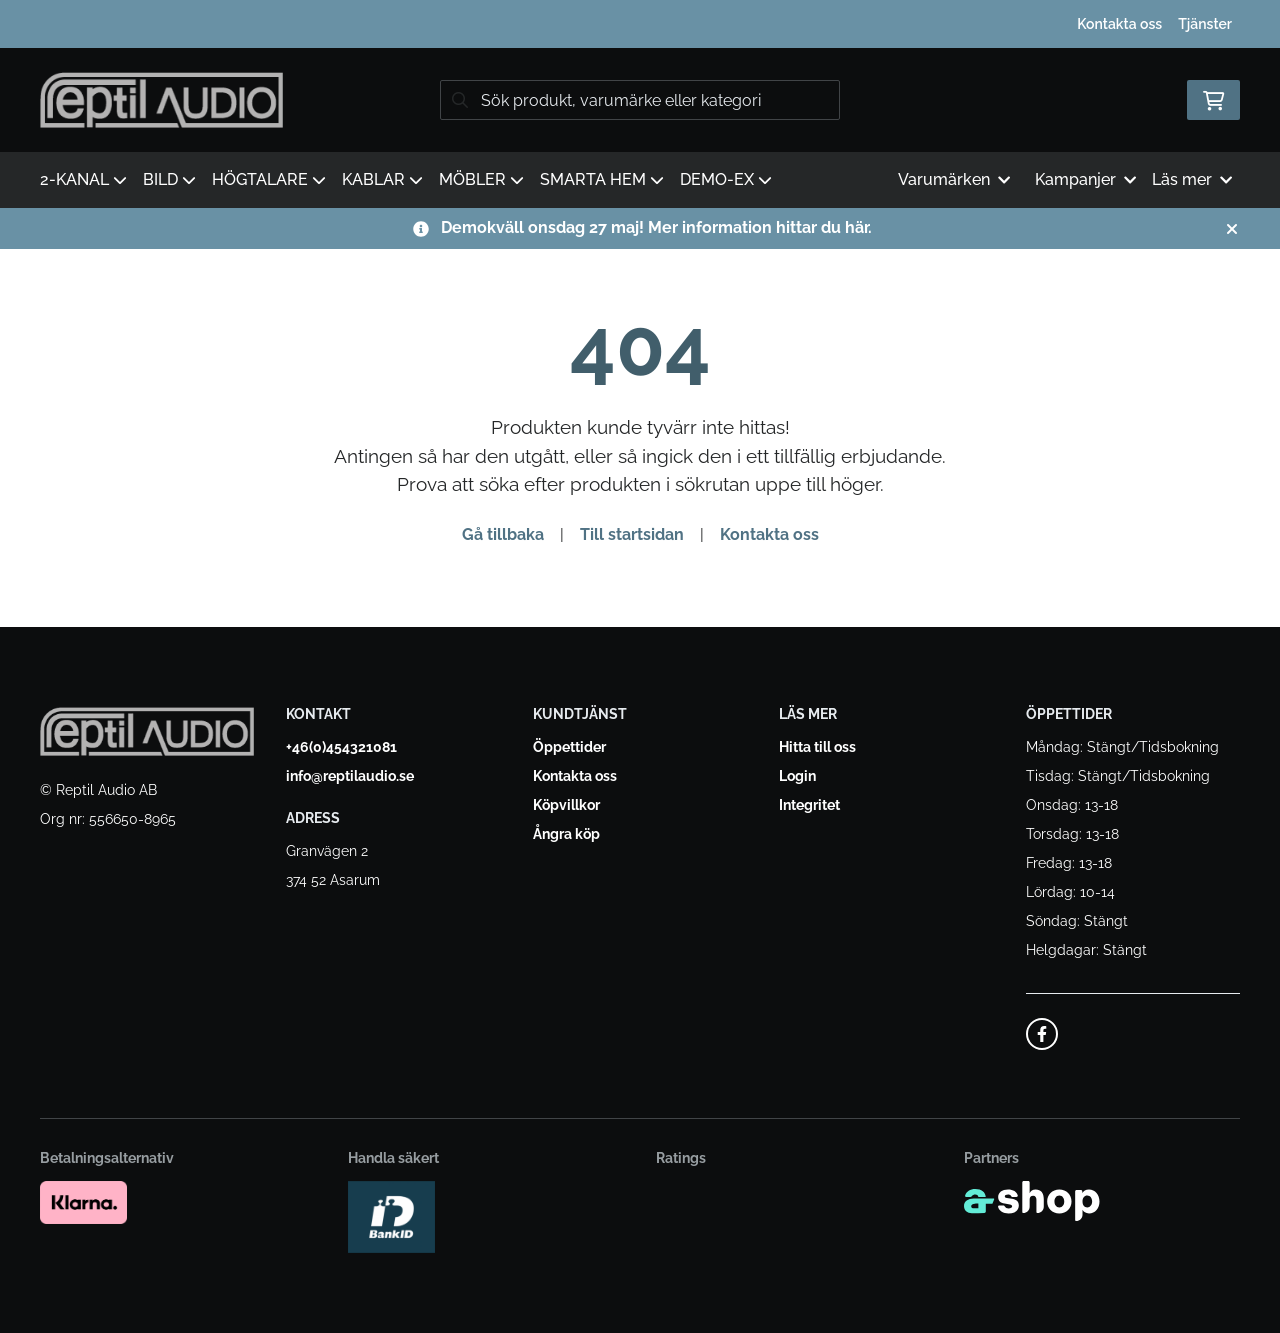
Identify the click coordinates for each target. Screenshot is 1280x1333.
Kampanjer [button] (1085, 179)
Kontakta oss (1119, 24)
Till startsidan (632, 534)
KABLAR (382, 179)
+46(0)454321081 (341, 747)
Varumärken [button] (954, 179)
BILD (169, 179)
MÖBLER (481, 179)
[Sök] (640, 100)
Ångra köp (566, 834)
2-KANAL (83, 179)
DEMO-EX (726, 179)
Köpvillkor (566, 805)
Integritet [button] (809, 805)
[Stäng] (1232, 229)
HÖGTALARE (269, 179)
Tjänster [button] (1205, 24)
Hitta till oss (817, 747)
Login (797, 776)
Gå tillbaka (503, 534)
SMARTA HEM (602, 179)
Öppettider (569, 747)
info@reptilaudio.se (350, 776)
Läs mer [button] (1192, 179)
